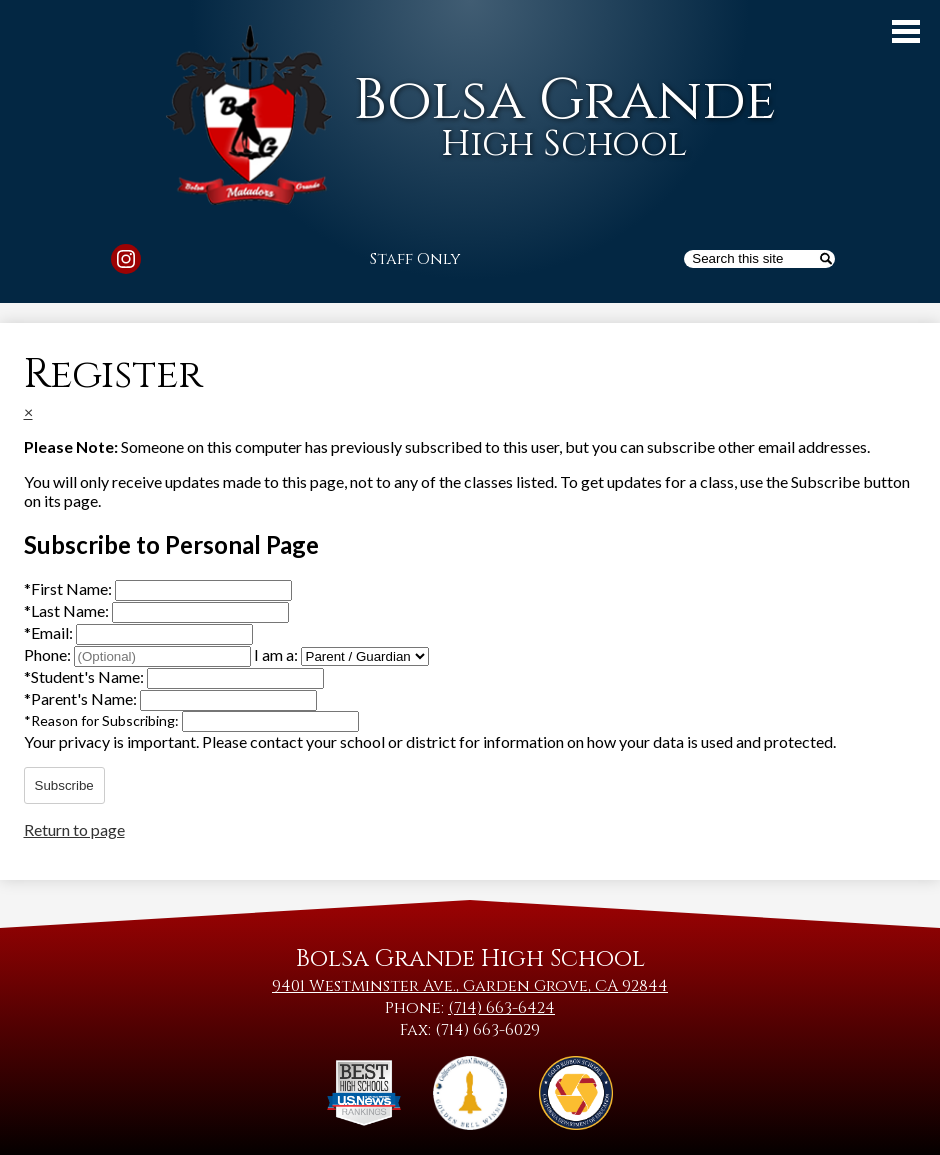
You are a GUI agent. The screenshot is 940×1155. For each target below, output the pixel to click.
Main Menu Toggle (906, 31)
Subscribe (64, 785)
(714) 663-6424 (501, 1008)
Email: (50, 632)
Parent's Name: (82, 698)
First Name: (69, 588)
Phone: (49, 654)
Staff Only (415, 259)
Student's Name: (85, 676)
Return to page (74, 829)
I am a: (276, 654)
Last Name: (68, 610)
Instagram (126, 262)
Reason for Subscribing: (103, 720)
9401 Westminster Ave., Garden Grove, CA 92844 (470, 986)
